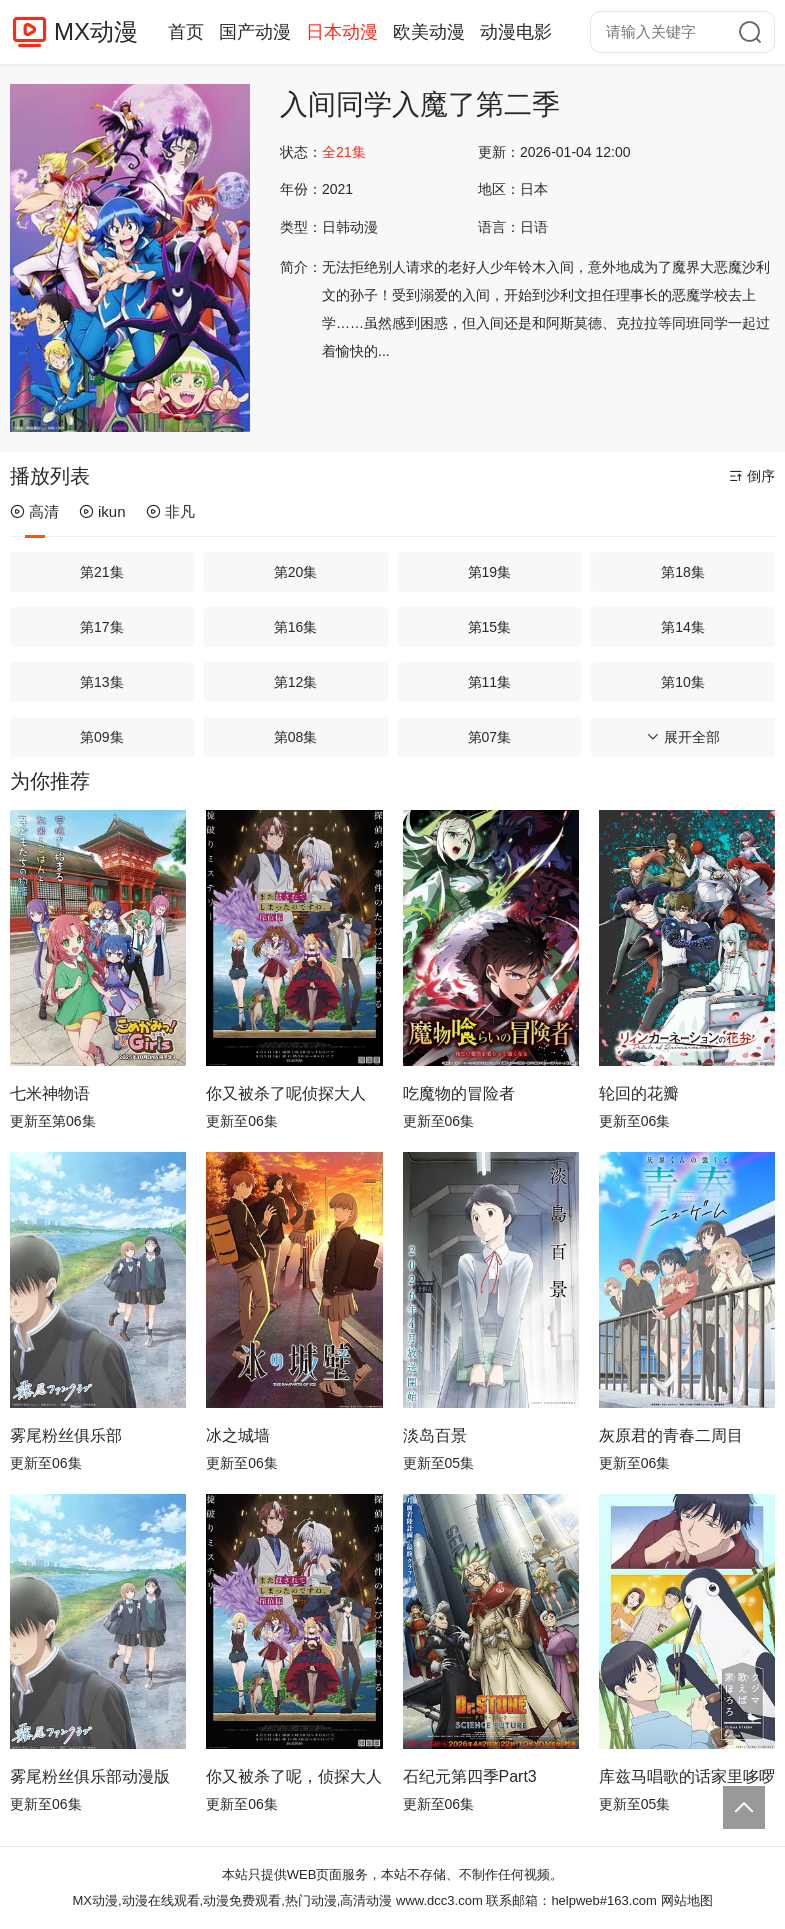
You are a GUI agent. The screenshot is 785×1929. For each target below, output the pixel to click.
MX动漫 (96, 31)
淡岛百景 (435, 1435)
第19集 (490, 572)
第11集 (490, 682)
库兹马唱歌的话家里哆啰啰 (687, 1776)
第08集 (296, 737)
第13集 (102, 682)
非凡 (170, 511)
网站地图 (687, 1900)
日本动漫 (342, 32)
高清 (34, 511)
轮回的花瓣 (639, 1093)
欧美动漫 (429, 32)
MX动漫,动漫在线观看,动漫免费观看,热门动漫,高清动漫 (232, 1900)
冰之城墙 (238, 1435)
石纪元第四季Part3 (470, 1776)
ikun (102, 511)
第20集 (296, 572)
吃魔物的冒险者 (459, 1093)
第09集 (102, 737)
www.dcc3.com (439, 1900)
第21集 (102, 572)
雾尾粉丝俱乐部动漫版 (90, 1776)
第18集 (683, 572)
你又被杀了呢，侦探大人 (294, 1776)
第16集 (296, 627)
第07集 (490, 737)
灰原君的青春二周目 (671, 1435)
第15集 (490, 627)
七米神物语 (50, 1093)
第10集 (683, 682)
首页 (186, 32)
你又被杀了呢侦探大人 (286, 1093)
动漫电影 (516, 32)
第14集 (683, 627)
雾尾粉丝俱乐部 (66, 1435)
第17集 (102, 627)
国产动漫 (255, 32)
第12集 (296, 682)
